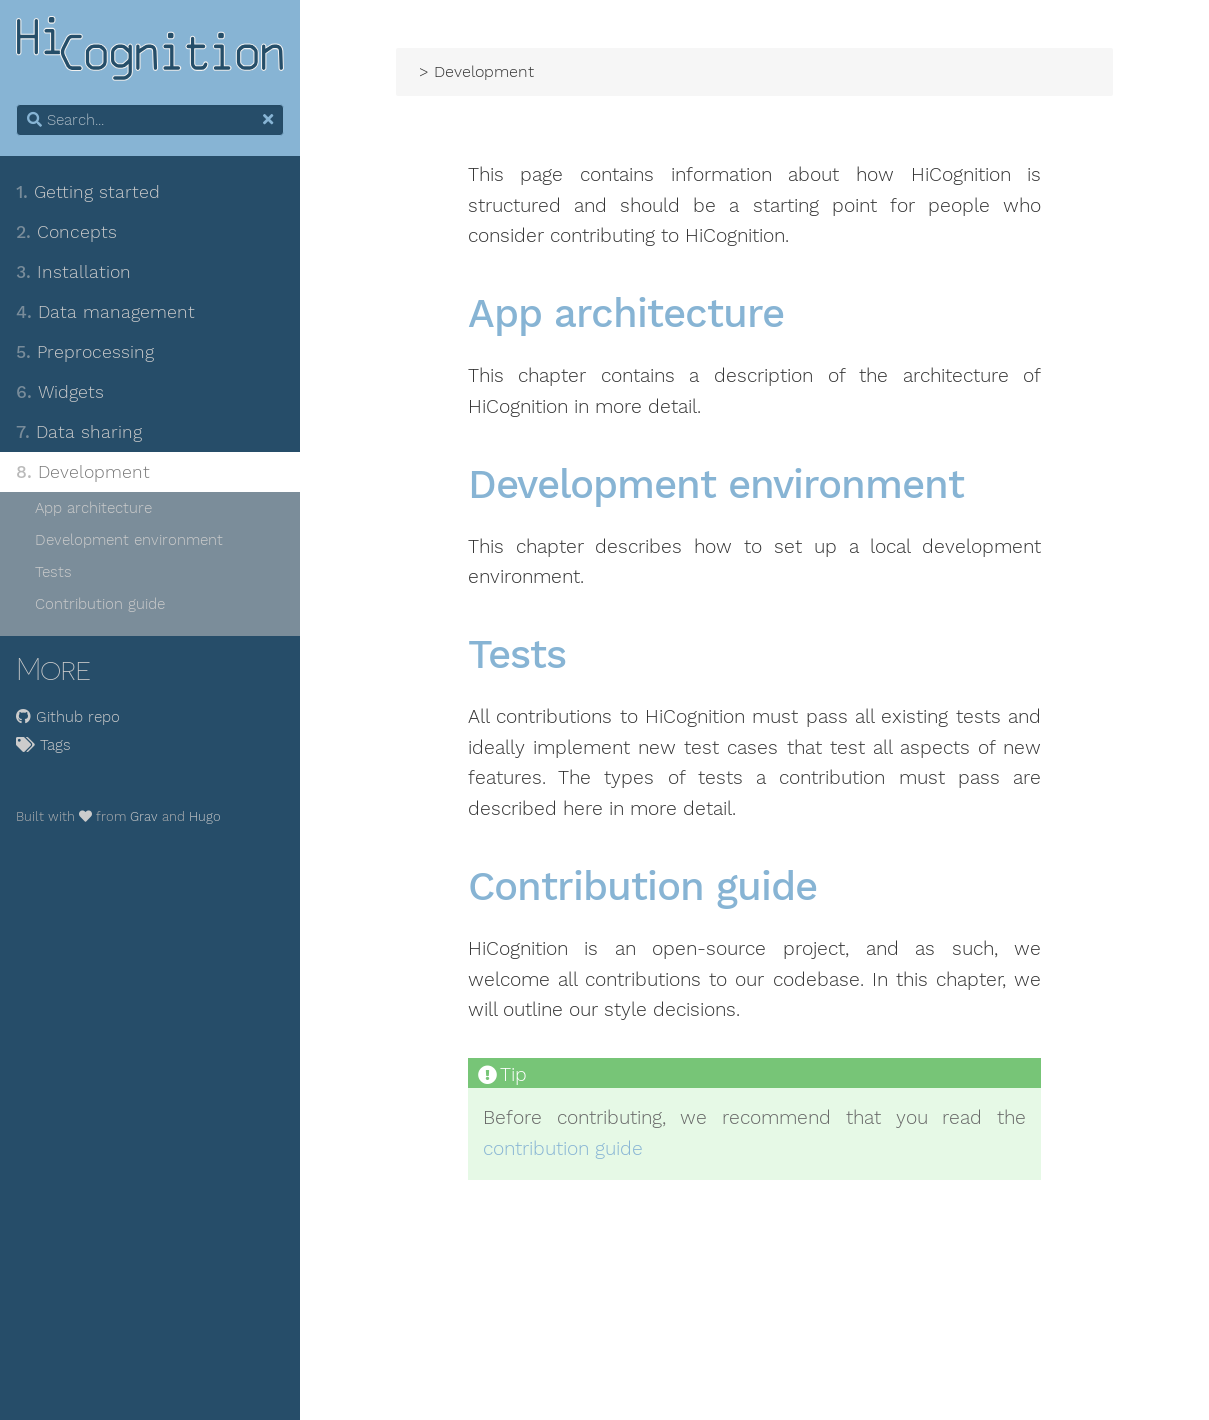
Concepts (66, 232)
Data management (105, 312)
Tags (43, 745)
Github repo (68, 717)
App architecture (93, 508)
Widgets (60, 392)
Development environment (129, 540)
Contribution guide (100, 604)
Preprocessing (85, 352)
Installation (73, 272)
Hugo (205, 816)
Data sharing (79, 432)
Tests (53, 572)
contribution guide (563, 1149)
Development (83, 472)
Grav (144, 816)
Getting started (88, 192)
